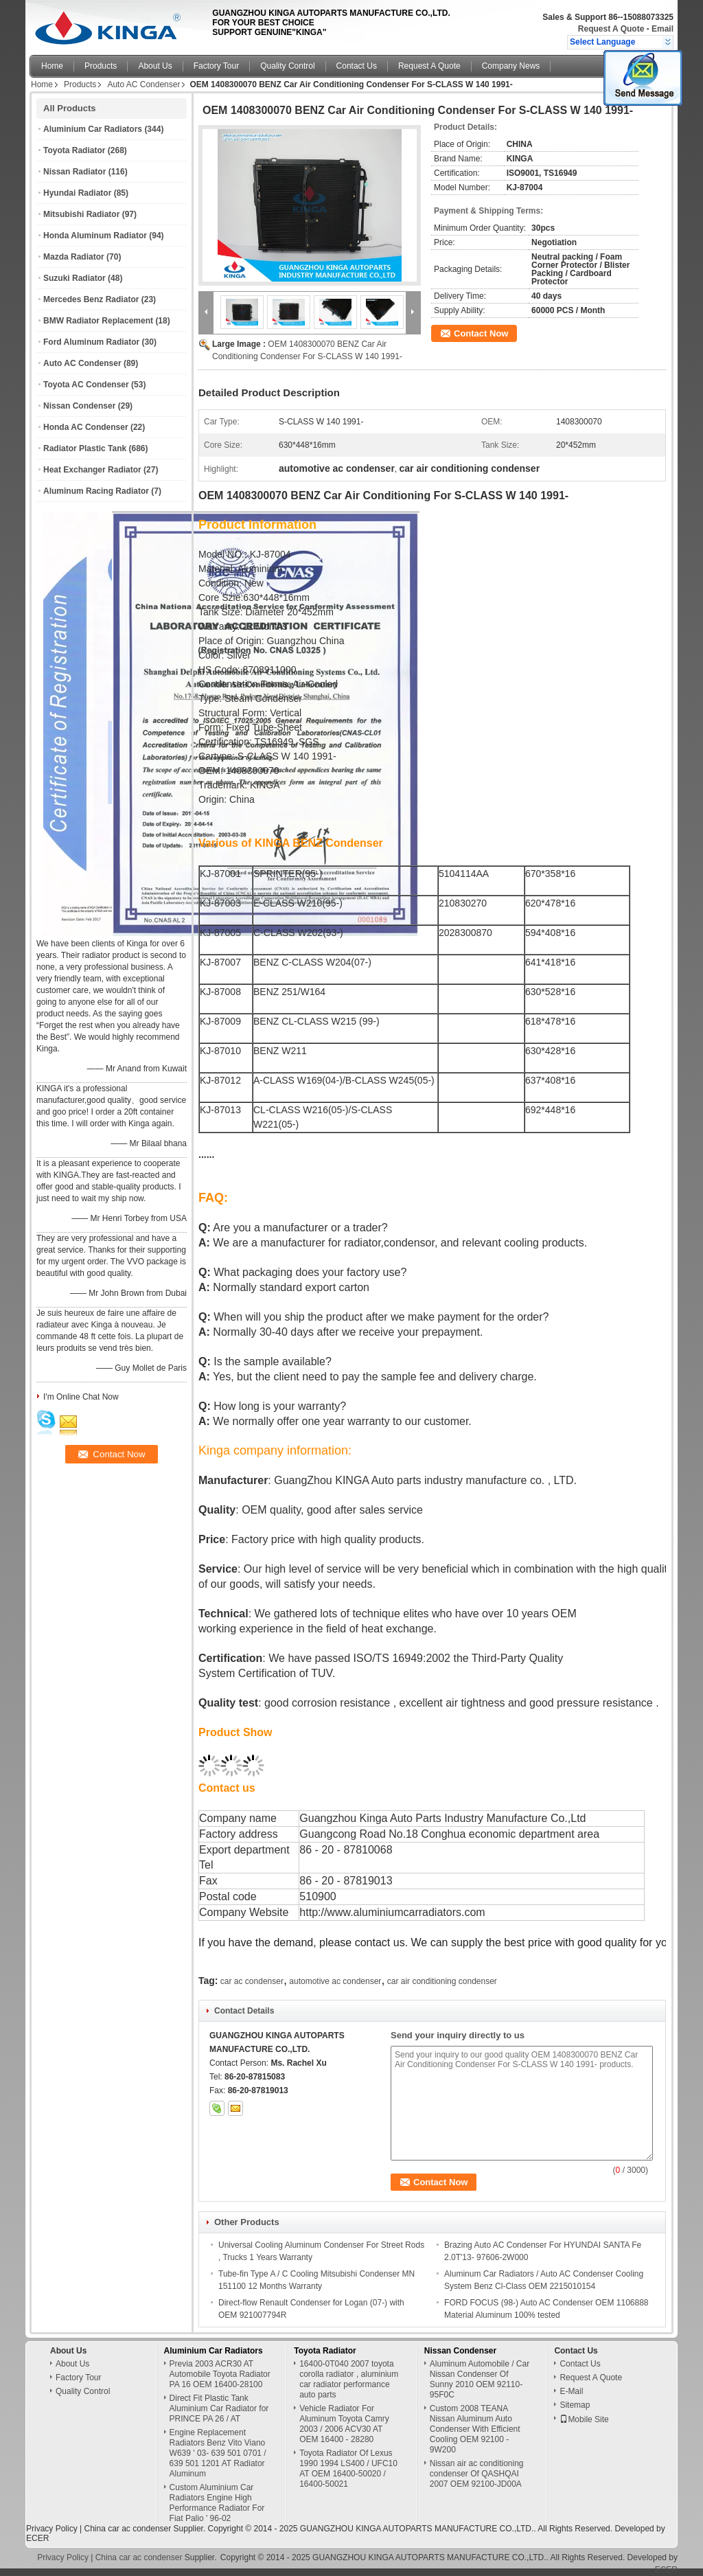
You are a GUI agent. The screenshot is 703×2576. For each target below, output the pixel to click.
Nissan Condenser (79, 406)
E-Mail (571, 2391)
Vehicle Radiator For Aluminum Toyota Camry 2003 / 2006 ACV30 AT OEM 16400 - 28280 (344, 2424)
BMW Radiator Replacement (98, 321)
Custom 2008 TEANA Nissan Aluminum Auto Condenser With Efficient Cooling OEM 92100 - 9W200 (475, 2429)
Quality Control (287, 66)
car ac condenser (252, 1981)
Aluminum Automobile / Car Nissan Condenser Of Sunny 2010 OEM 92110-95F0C (479, 2379)
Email (662, 29)
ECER (37, 2538)
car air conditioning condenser (442, 1981)
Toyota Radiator (74, 150)
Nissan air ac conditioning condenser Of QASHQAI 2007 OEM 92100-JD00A (477, 2474)
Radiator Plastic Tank (84, 448)
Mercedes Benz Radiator (91, 299)
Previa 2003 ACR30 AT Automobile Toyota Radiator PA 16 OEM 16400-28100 (220, 2374)
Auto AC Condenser (143, 84)
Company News (511, 66)
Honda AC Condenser (85, 427)
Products (100, 66)
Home (52, 66)
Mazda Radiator (73, 257)
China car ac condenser (127, 2528)
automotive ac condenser (335, 1981)
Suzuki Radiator (74, 278)
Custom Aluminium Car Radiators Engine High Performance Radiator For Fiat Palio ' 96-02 (217, 2503)
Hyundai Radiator (77, 193)
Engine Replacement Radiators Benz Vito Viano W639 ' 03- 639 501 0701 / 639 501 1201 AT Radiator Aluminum (218, 2453)
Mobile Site (584, 2419)
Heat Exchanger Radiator (92, 470)
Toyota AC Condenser (86, 384)
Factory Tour (216, 66)
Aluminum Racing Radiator (96, 491)
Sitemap (575, 2405)
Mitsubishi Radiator (81, 214)
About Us (155, 66)
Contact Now (481, 333)
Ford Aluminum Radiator (91, 342)
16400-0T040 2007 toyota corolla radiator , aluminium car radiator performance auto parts (348, 2379)
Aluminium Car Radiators (92, 129)
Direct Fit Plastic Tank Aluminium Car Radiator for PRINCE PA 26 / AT (219, 2408)
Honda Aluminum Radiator (95, 235)
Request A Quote (611, 29)
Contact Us (356, 66)
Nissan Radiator (74, 171)
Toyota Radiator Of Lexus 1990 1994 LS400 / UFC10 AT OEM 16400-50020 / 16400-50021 (348, 2468)
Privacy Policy (52, 2528)
